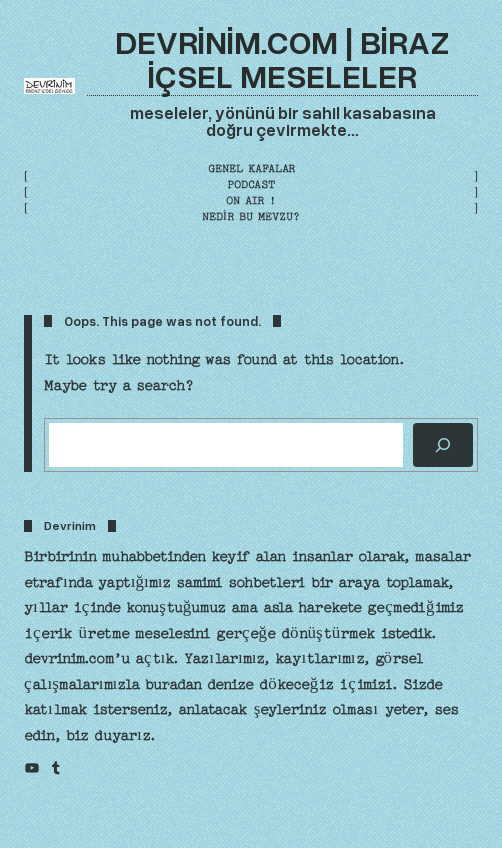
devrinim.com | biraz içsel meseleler (282, 57)
